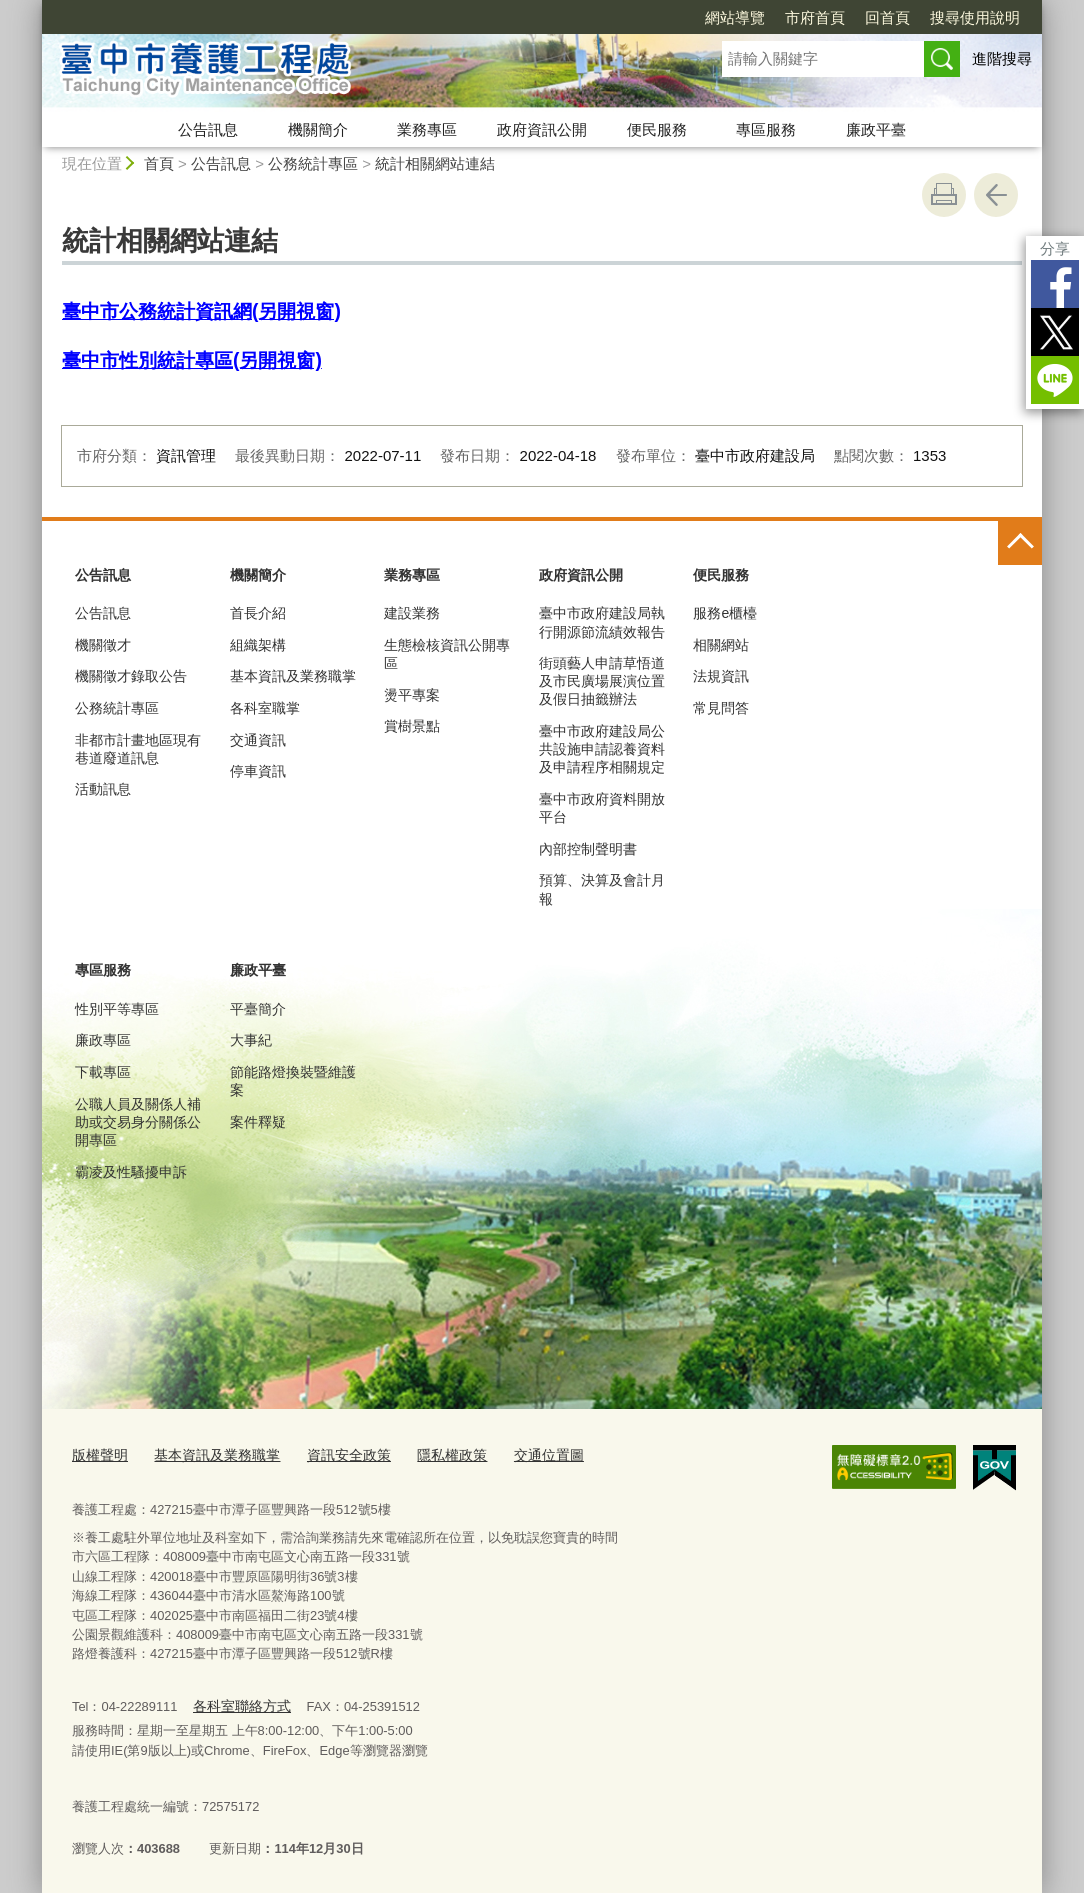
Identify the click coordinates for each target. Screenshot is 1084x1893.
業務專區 (427, 129)
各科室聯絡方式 (237, 1702)
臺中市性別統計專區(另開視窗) (192, 360)
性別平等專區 (117, 1009)
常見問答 (721, 708)
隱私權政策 (430, 1454)
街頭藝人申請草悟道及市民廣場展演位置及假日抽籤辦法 (602, 681)
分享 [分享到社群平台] (1055, 248)
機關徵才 (103, 645)
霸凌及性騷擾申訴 (131, 1172)
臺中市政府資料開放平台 (602, 808)
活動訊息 (103, 789)
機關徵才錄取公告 (131, 676)
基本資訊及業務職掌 (293, 676)
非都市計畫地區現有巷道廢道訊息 (138, 749)
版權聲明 (98, 1454)
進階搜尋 (1002, 58)
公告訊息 (208, 129)
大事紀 (251, 1040)
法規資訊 (721, 676)
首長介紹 (258, 613)
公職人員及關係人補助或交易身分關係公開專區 (138, 1122)
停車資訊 (258, 771)
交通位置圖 (522, 1454)
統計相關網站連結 (435, 163)
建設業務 (412, 613)
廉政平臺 (876, 129)
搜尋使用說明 (975, 17)
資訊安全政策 (333, 1454)
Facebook (1055, 284)
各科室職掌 (265, 708)
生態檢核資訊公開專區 (447, 654)
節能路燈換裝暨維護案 (293, 1081)
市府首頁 (815, 17)
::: (33, 8)
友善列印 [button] (944, 195)
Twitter (1055, 332)
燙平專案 (412, 695)
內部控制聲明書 (588, 849)
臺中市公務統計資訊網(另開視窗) (201, 311)
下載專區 (103, 1072)
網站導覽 (735, 17)
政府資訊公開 (542, 129)
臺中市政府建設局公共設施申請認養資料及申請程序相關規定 (602, 749)
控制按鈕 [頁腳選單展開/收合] (1020, 543)
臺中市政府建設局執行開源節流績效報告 (602, 622)
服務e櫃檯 (725, 613)
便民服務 (657, 129)
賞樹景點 (412, 726)
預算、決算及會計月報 (602, 889)
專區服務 (766, 129)
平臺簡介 (258, 1009)
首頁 (159, 163)
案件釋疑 (258, 1122)
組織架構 (258, 645)
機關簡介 (318, 129)
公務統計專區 (313, 163)
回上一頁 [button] (996, 195)
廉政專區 (103, 1040)
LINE (1055, 380)
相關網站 (721, 645)
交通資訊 (258, 740)
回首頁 (887, 17)
